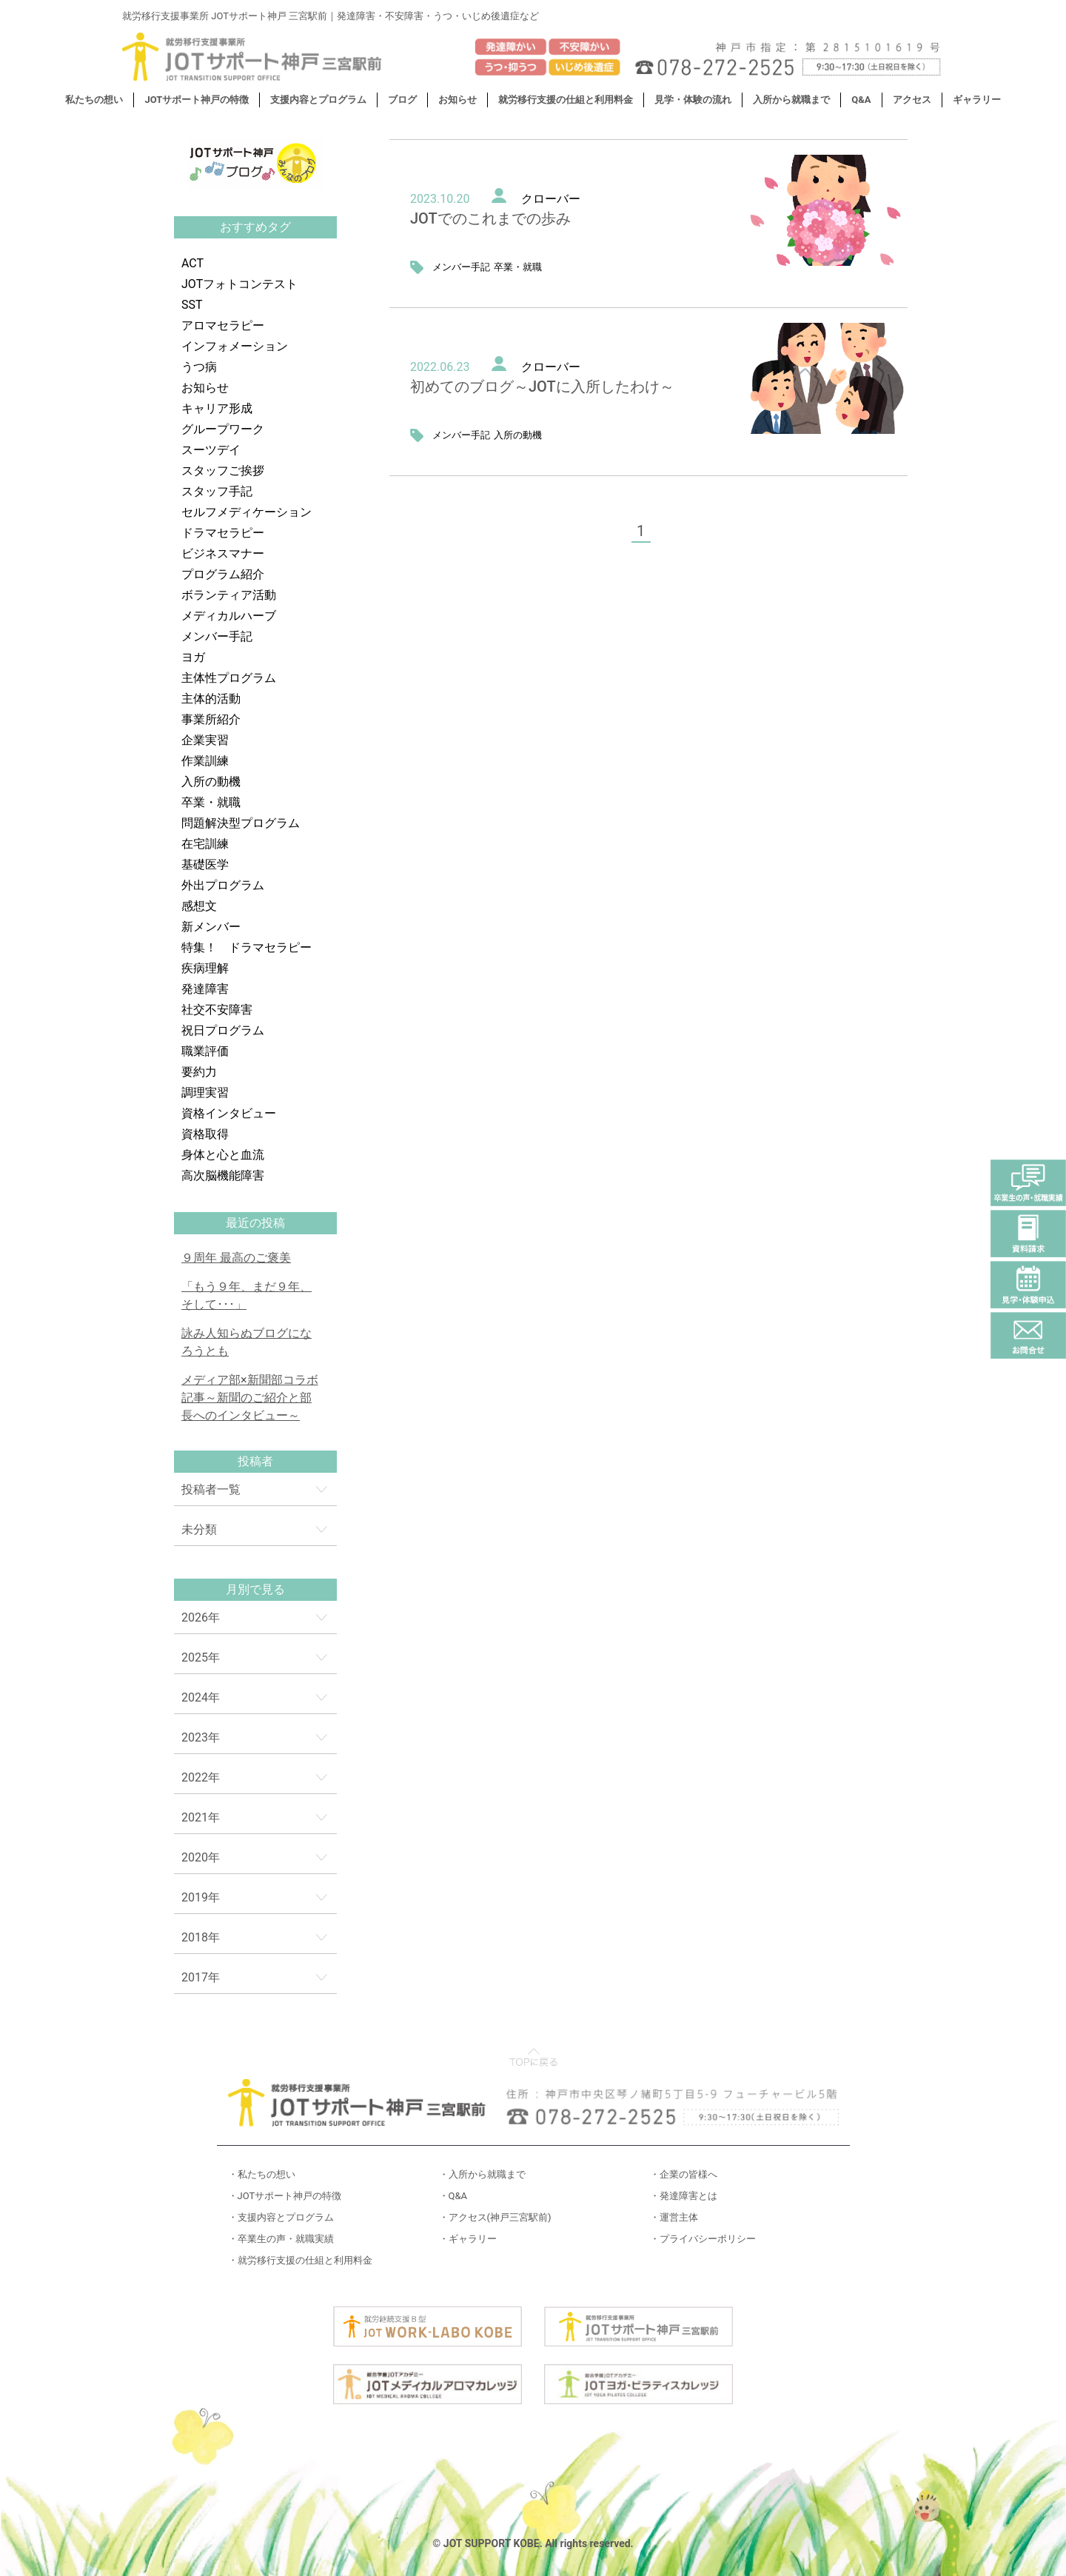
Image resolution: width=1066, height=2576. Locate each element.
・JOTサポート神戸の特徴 (285, 2195)
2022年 (200, 1777)
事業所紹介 (211, 719)
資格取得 (205, 1134)
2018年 (200, 1937)
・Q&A (453, 2195)
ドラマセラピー (222, 533)
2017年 (200, 1977)
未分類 (199, 1529)
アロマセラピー (222, 325)
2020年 (200, 1857)
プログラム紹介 (222, 574)
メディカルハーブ (228, 616)
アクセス (912, 99)
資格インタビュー (228, 1113)
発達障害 (205, 989)
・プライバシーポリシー (703, 2238)
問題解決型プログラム (240, 823)
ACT (192, 263)
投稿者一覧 (211, 1489)
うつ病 (199, 367)
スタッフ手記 (216, 491)
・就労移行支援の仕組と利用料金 (300, 2260)
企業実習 (205, 740)
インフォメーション (234, 346)
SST (192, 305)
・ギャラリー (468, 2238)
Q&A (861, 99)
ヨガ (193, 657)
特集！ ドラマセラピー (246, 947)
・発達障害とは (683, 2195)
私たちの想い (94, 99)
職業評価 (205, 1051)
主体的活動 (211, 699)
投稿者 (255, 1461)
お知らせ (457, 99)
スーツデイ (211, 450)
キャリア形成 (216, 408)
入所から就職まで (791, 99)
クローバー (550, 199)
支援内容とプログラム (318, 99)
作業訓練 (205, 761)
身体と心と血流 (222, 1155)
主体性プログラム (228, 678)
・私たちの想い (261, 2174)
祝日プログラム (222, 1030)
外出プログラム (222, 885)
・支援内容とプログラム (281, 2217)
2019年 (200, 1897)
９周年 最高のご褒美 (236, 1258)
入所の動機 (211, 782)
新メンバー (211, 927)
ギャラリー (977, 99)
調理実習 (205, 1092)
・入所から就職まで (482, 2174)
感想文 (199, 906)
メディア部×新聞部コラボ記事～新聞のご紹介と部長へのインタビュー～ (249, 1397)
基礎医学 (205, 864)
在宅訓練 (205, 844)
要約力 (199, 1072)
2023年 (200, 1737)
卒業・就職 (211, 802)
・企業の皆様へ (683, 2174)
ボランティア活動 (228, 595)
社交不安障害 (216, 1010)
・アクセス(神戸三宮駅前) (495, 2217)
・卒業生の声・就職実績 (281, 2238)
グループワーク (222, 429)
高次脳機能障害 (222, 1175)
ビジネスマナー (222, 553)
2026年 (200, 1617)
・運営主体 (674, 2217)
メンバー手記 (216, 636)
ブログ (402, 99)
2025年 (200, 1657)
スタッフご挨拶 (222, 471)
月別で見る (255, 1589)
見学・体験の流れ (692, 99)
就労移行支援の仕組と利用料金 (565, 99)
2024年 (200, 1697)
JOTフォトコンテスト (239, 284)
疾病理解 (205, 968)
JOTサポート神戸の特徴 (196, 99)
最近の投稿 (255, 1223)
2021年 (200, 1817)
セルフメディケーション (246, 512)
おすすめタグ (255, 227)
